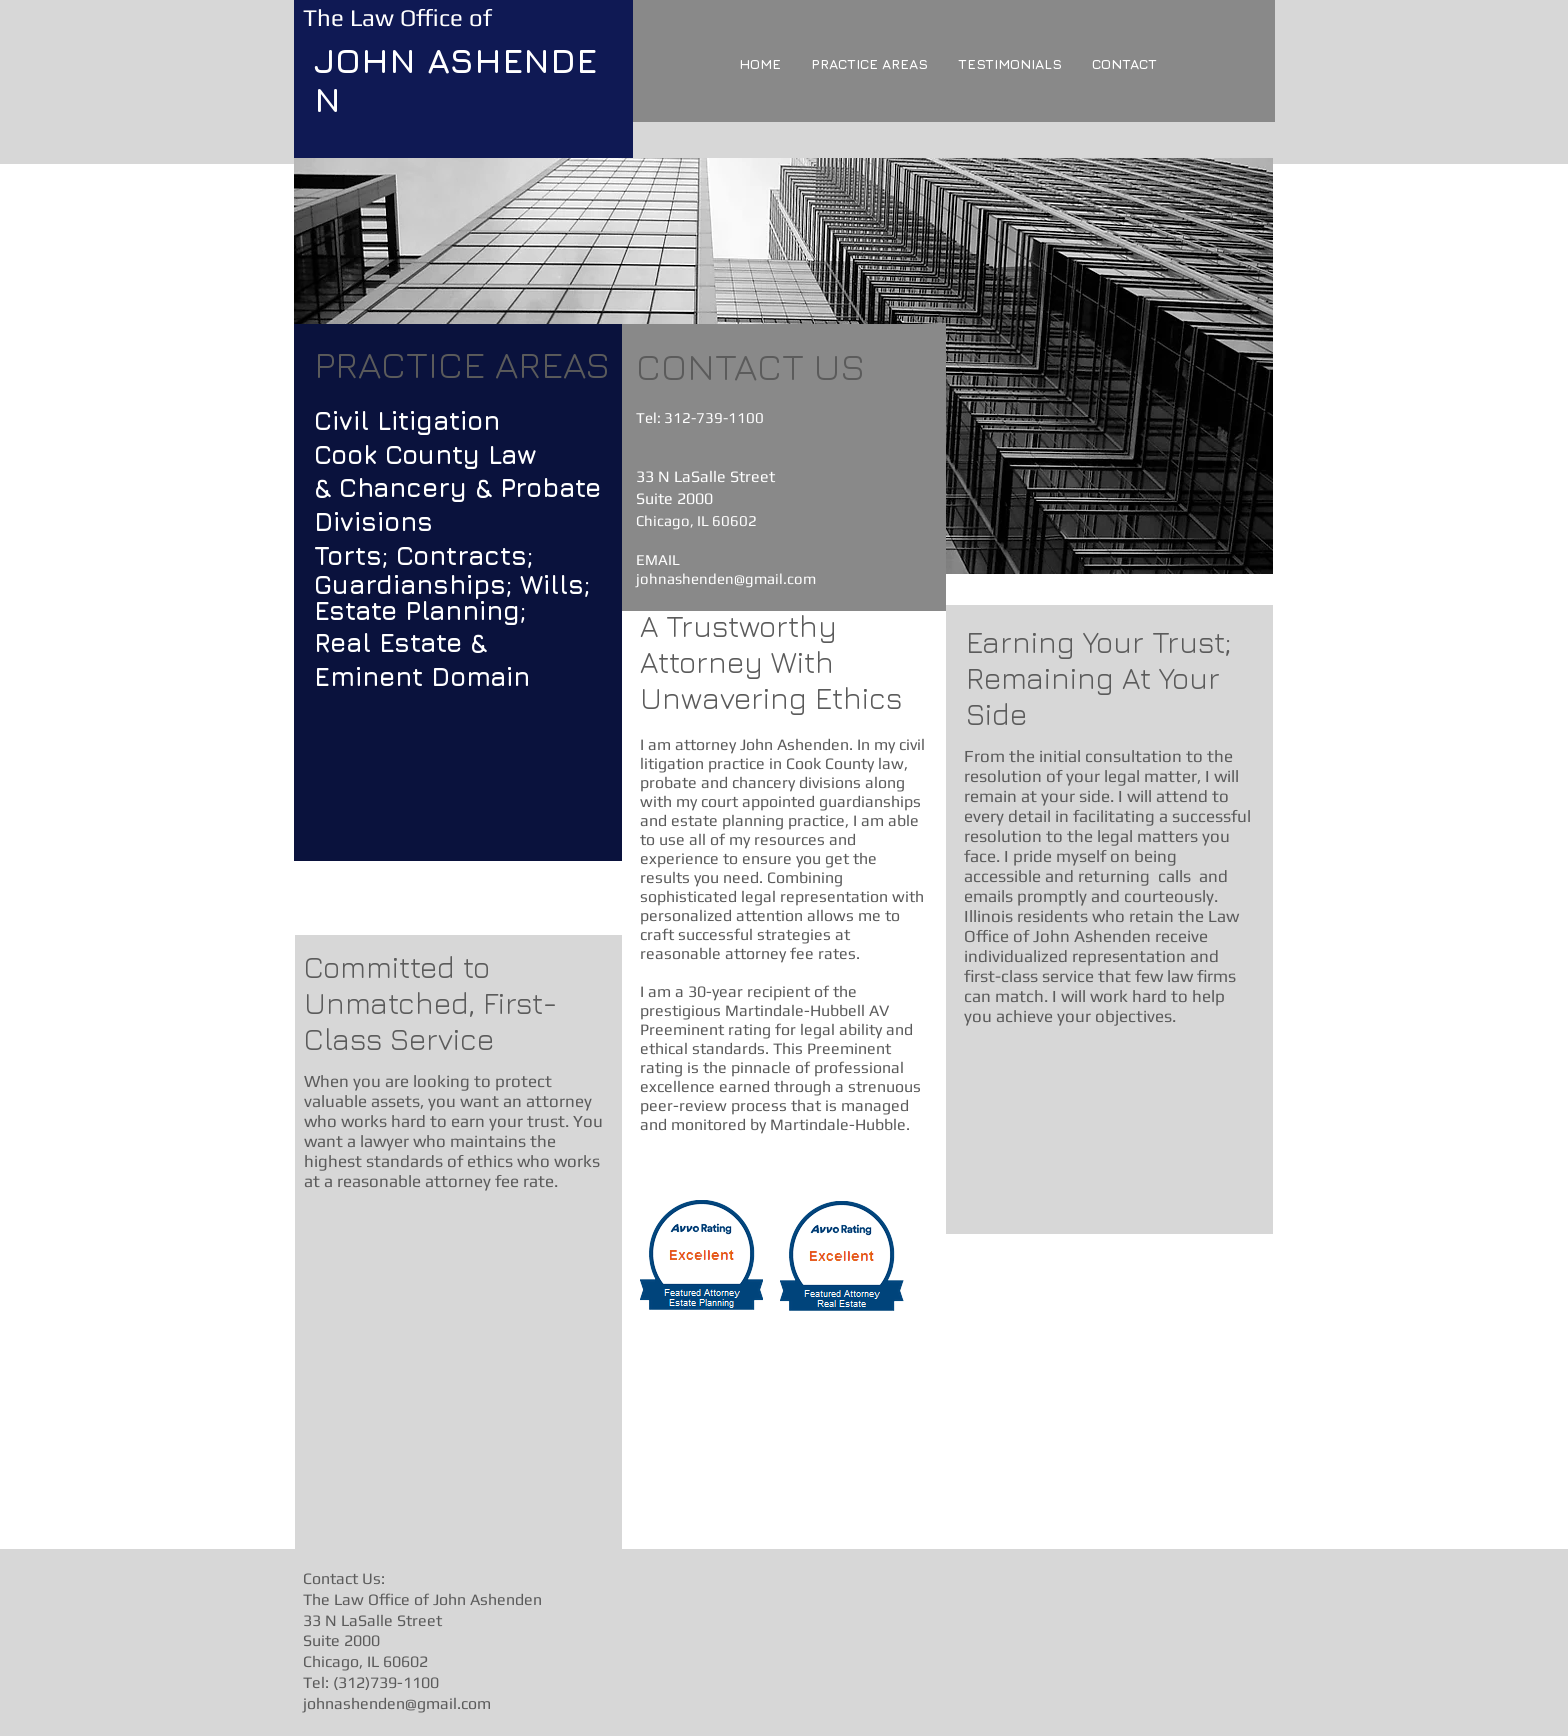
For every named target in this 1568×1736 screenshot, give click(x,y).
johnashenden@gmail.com (726, 578)
